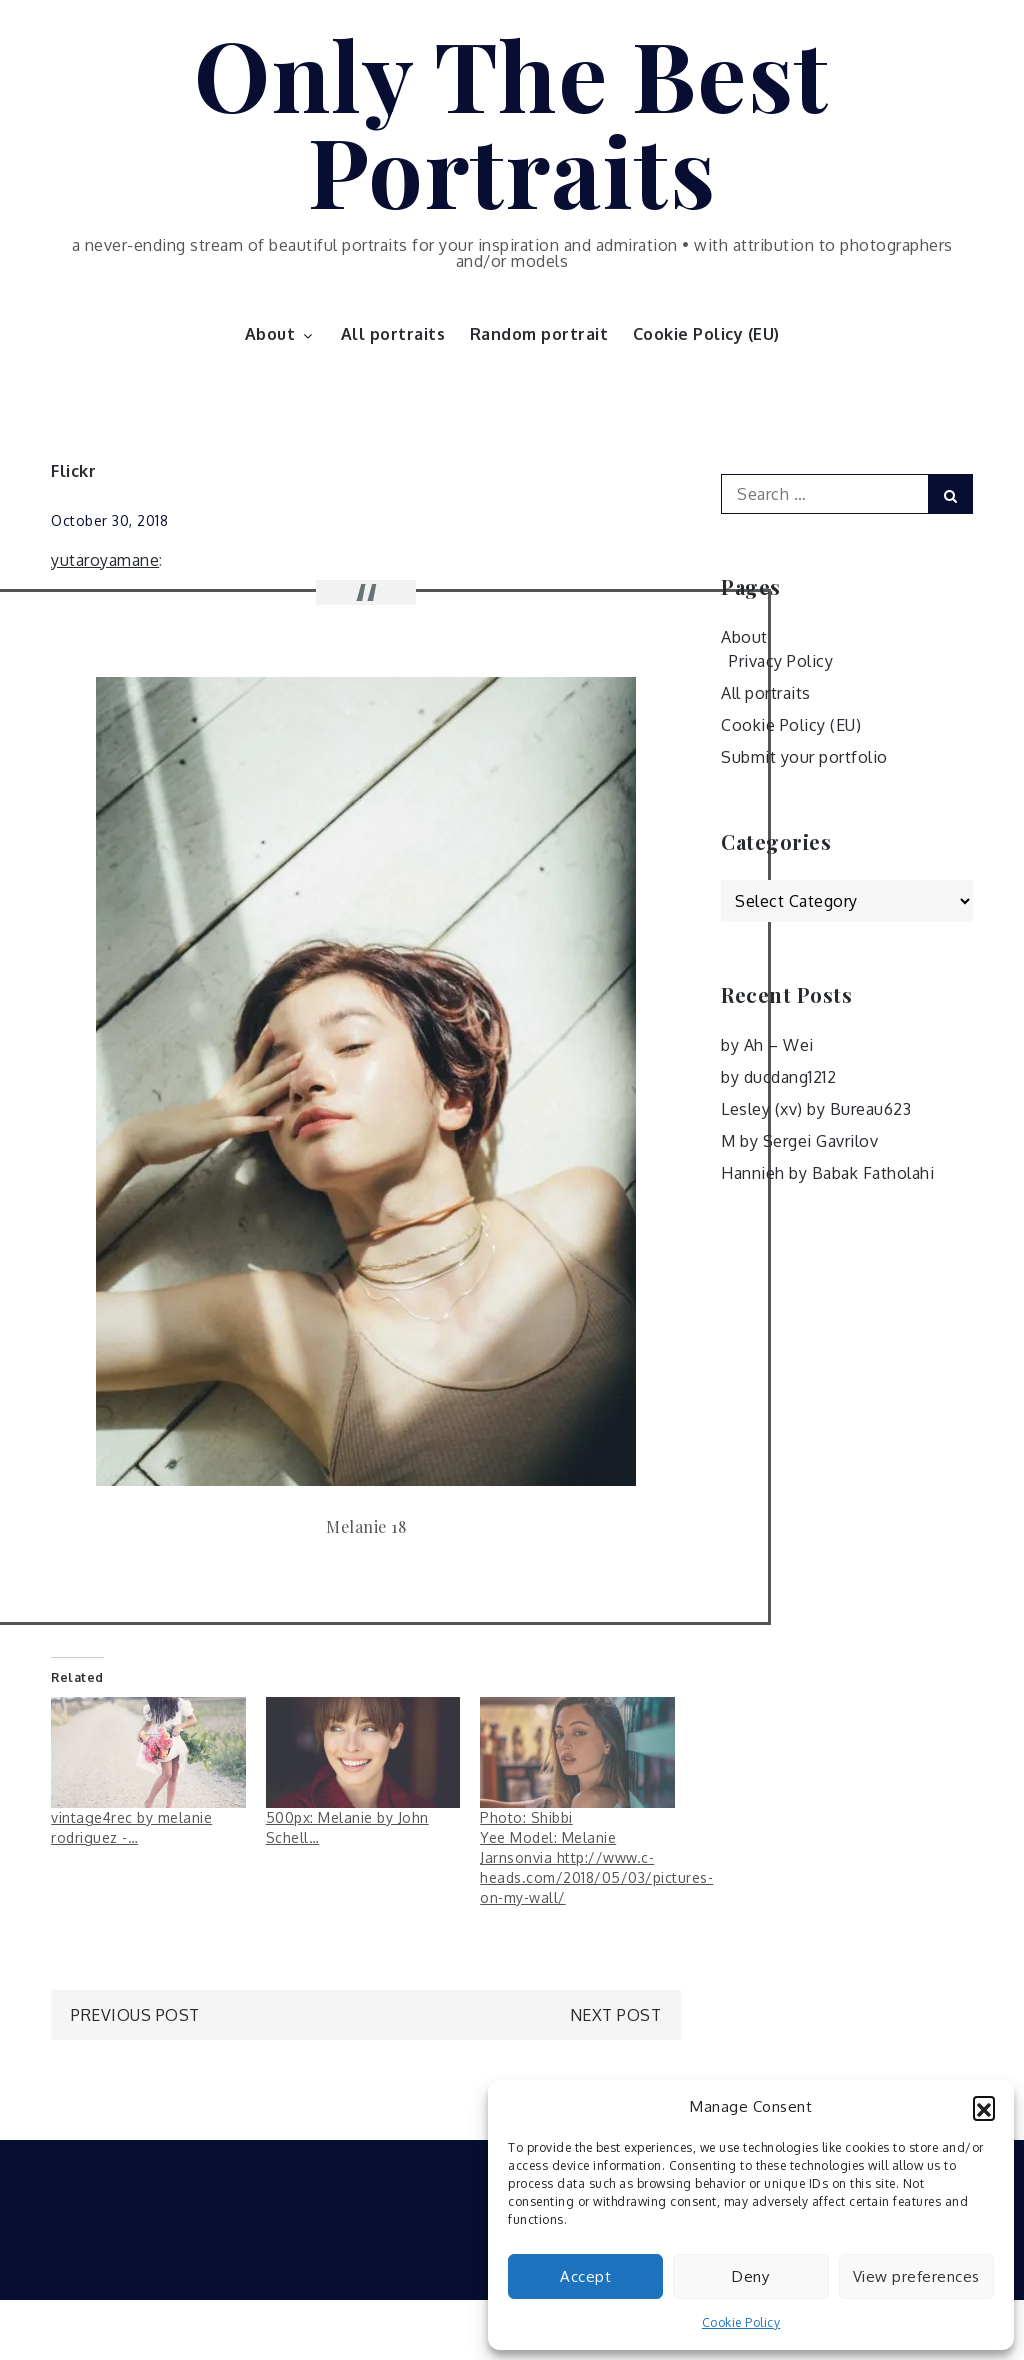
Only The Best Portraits (512, 121)
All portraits (393, 334)
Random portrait (539, 334)
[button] (984, 2107)
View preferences (916, 2276)
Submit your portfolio (804, 757)
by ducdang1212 (778, 1077)
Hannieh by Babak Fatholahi (827, 1173)
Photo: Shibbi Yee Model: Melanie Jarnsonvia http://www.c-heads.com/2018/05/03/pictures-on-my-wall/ (596, 1857)
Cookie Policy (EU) (706, 334)
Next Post (616, 2015)
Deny (750, 2276)
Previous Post (135, 2015)
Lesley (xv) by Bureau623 (816, 1109)
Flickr (73, 471)
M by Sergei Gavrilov (799, 1141)
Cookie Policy (741, 2322)
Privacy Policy (781, 661)
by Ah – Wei (767, 1045)
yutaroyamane (105, 560)
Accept (585, 2276)
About (281, 334)
